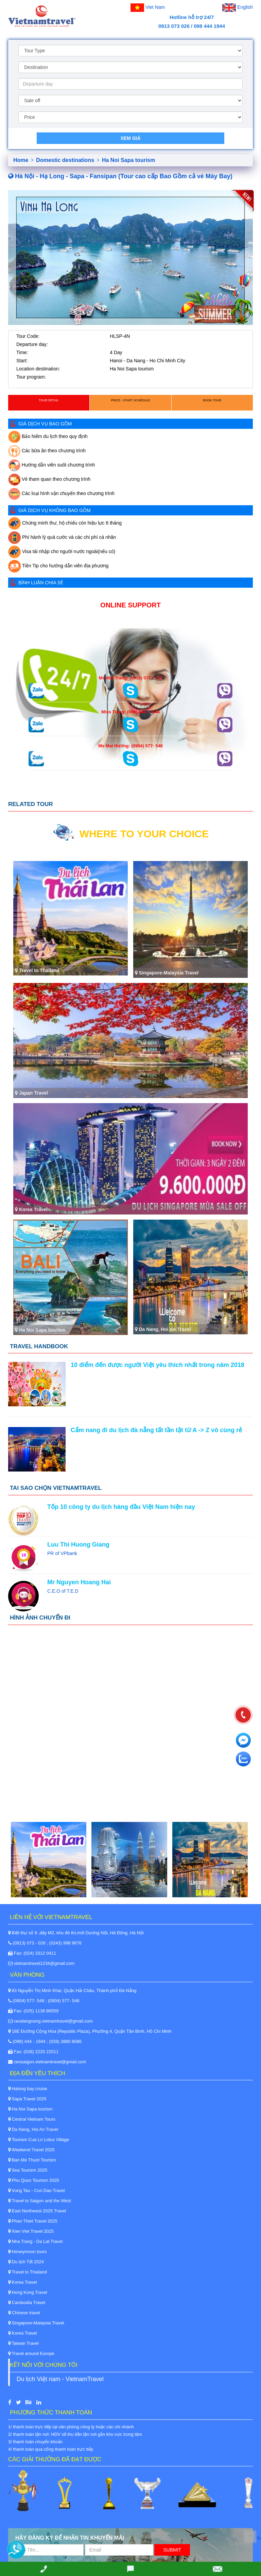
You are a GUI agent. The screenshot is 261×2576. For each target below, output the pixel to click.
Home (23, 160)
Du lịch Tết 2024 (26, 2261)
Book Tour (212, 400)
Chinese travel (24, 2312)
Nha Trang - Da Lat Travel (35, 2241)
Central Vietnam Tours (31, 2119)
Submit (172, 2550)
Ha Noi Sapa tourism (128, 160)
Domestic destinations (67, 160)
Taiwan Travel (23, 2343)
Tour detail (49, 400)
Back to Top (259, 2538)
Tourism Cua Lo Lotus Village (38, 2139)
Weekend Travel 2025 (31, 2149)
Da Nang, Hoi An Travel (33, 2129)
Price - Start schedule (130, 400)
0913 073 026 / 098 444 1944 (191, 26)
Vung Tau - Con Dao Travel (36, 2190)
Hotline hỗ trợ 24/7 (192, 17)
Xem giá (130, 138)
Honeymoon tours (27, 2251)
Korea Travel (22, 2282)
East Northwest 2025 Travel (37, 2210)
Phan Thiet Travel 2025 (32, 2221)
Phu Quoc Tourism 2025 (33, 2180)
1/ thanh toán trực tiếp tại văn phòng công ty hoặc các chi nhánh (71, 2426)
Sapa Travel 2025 (27, 2098)
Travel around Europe (31, 2353)
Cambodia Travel (26, 2302)
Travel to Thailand (27, 2271)
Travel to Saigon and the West (39, 2200)
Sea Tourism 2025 (27, 2170)
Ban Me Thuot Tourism (32, 2159)
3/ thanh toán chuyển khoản (35, 2441)
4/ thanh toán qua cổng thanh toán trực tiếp (50, 2449)
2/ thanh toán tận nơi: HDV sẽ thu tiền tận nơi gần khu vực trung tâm (75, 2434)
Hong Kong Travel (27, 2292)
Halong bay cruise (27, 2088)
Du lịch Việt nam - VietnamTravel (60, 2379)
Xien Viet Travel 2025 (31, 2231)
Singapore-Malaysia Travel (36, 2322)
